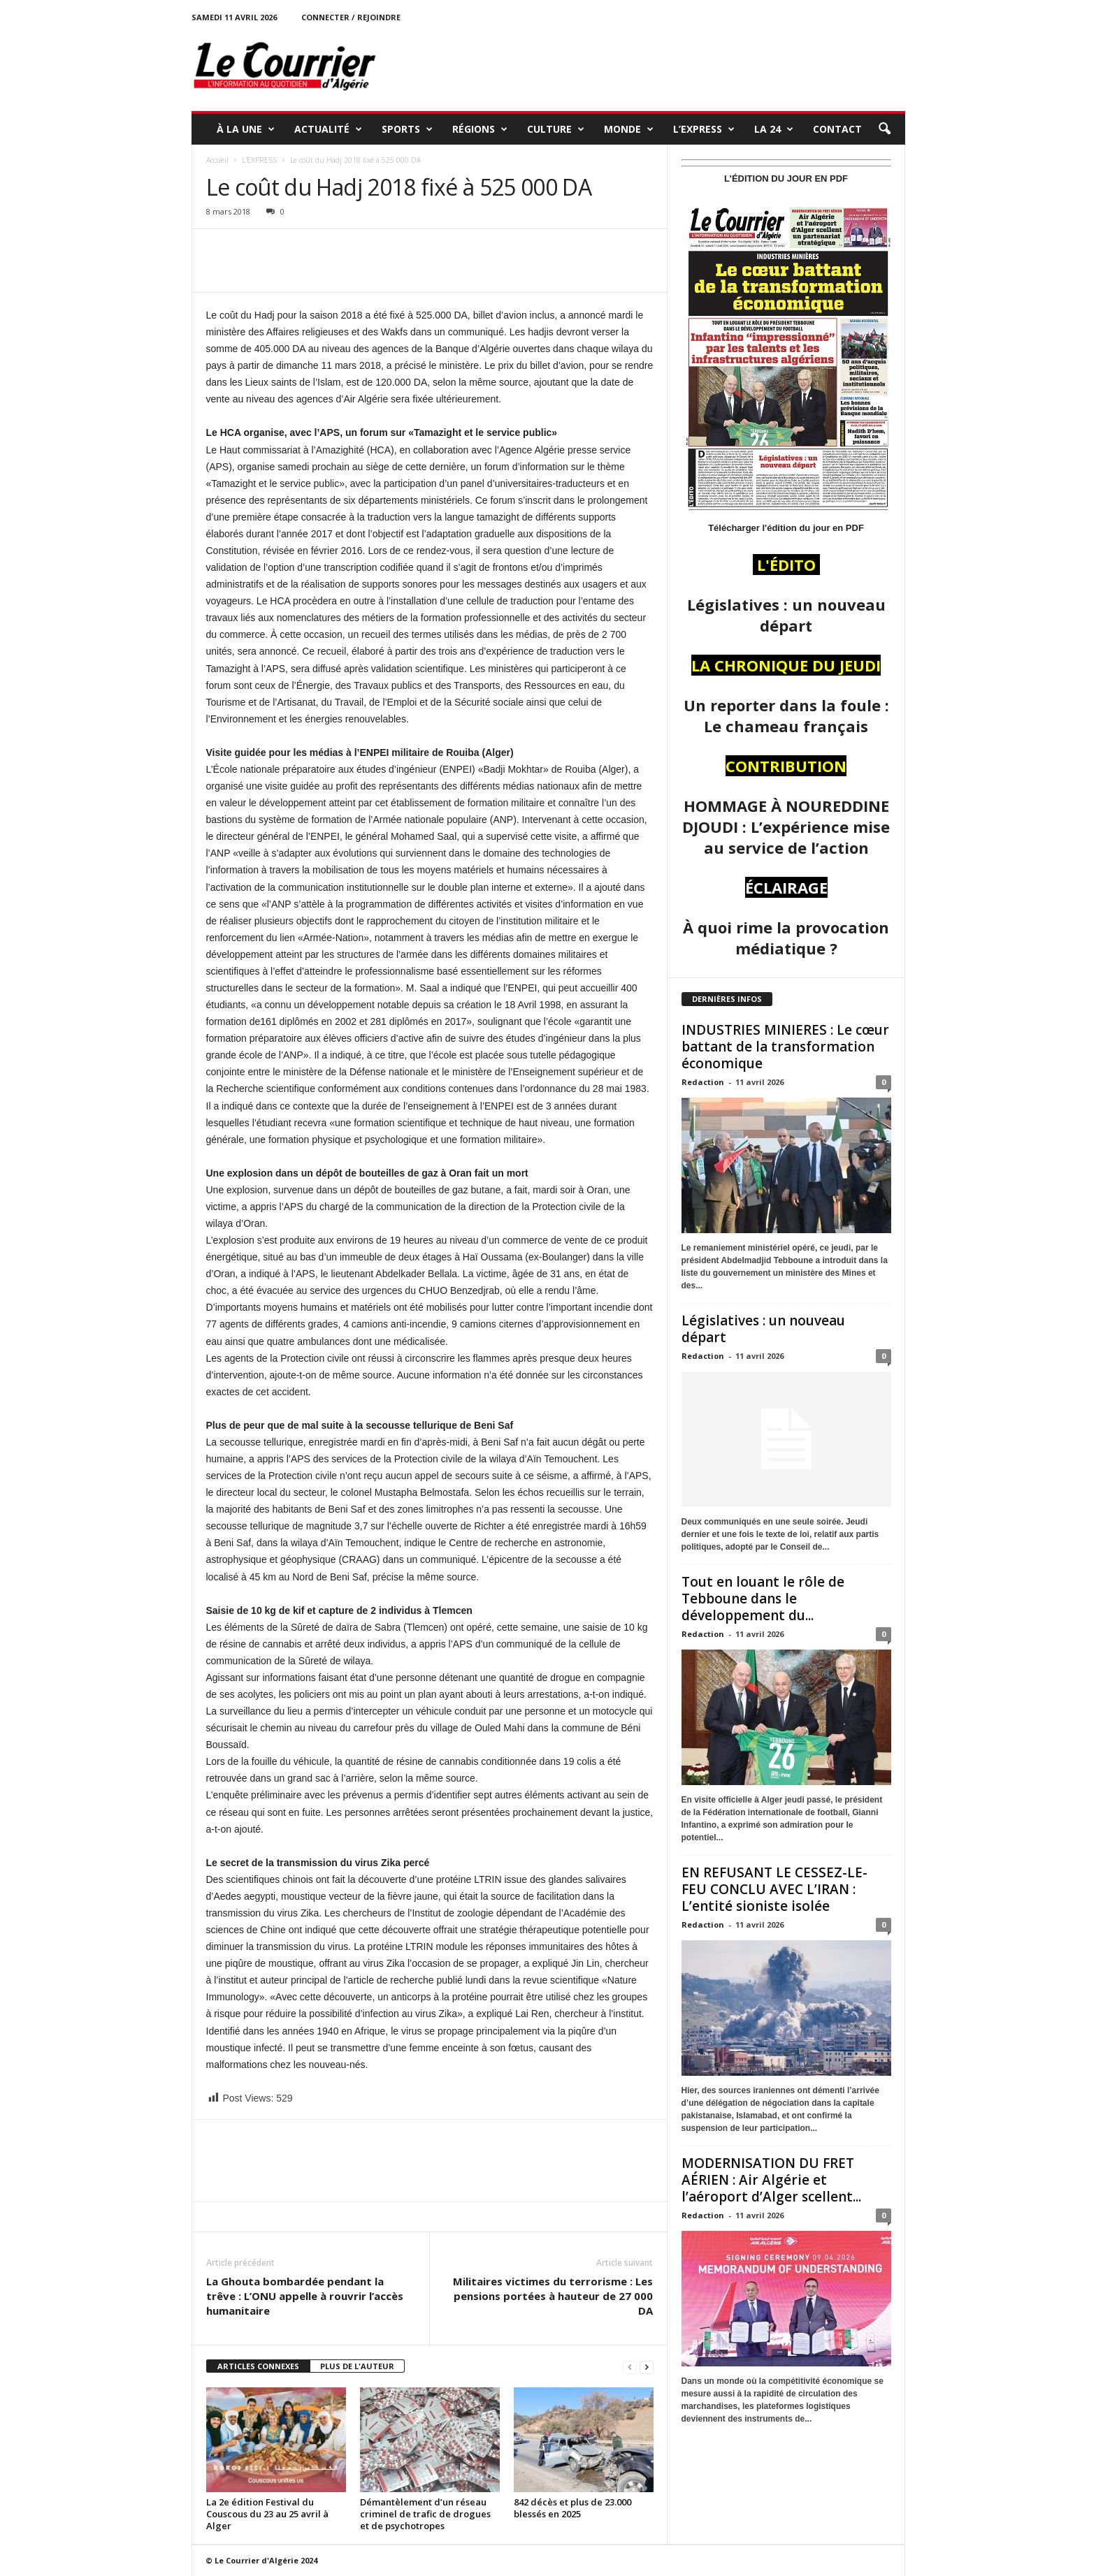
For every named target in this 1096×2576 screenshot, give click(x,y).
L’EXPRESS (704, 129)
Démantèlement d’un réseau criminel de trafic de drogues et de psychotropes (425, 2514)
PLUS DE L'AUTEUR (357, 2366)
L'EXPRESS (259, 160)
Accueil (217, 160)
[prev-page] (630, 2366)
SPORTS (407, 129)
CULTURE (555, 129)
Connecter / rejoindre (351, 17)
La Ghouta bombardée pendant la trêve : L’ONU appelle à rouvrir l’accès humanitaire (304, 2295)
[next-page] (647, 2366)
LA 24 (773, 129)
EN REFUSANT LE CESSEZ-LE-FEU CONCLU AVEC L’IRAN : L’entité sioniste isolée (774, 1889)
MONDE (629, 129)
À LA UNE (246, 129)
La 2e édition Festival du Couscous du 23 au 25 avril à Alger (267, 2514)
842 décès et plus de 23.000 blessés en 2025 (572, 2508)
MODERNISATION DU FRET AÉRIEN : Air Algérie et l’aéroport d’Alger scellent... (771, 2180)
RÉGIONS (479, 129)
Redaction (703, 1082)
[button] (884, 129)
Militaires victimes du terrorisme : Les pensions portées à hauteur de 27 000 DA (553, 2295)
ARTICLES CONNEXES (258, 2366)
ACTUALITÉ (328, 129)
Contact (837, 129)
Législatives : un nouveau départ (763, 1328)
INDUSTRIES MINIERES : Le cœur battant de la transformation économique (785, 1046)
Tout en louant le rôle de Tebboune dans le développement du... (763, 1598)
